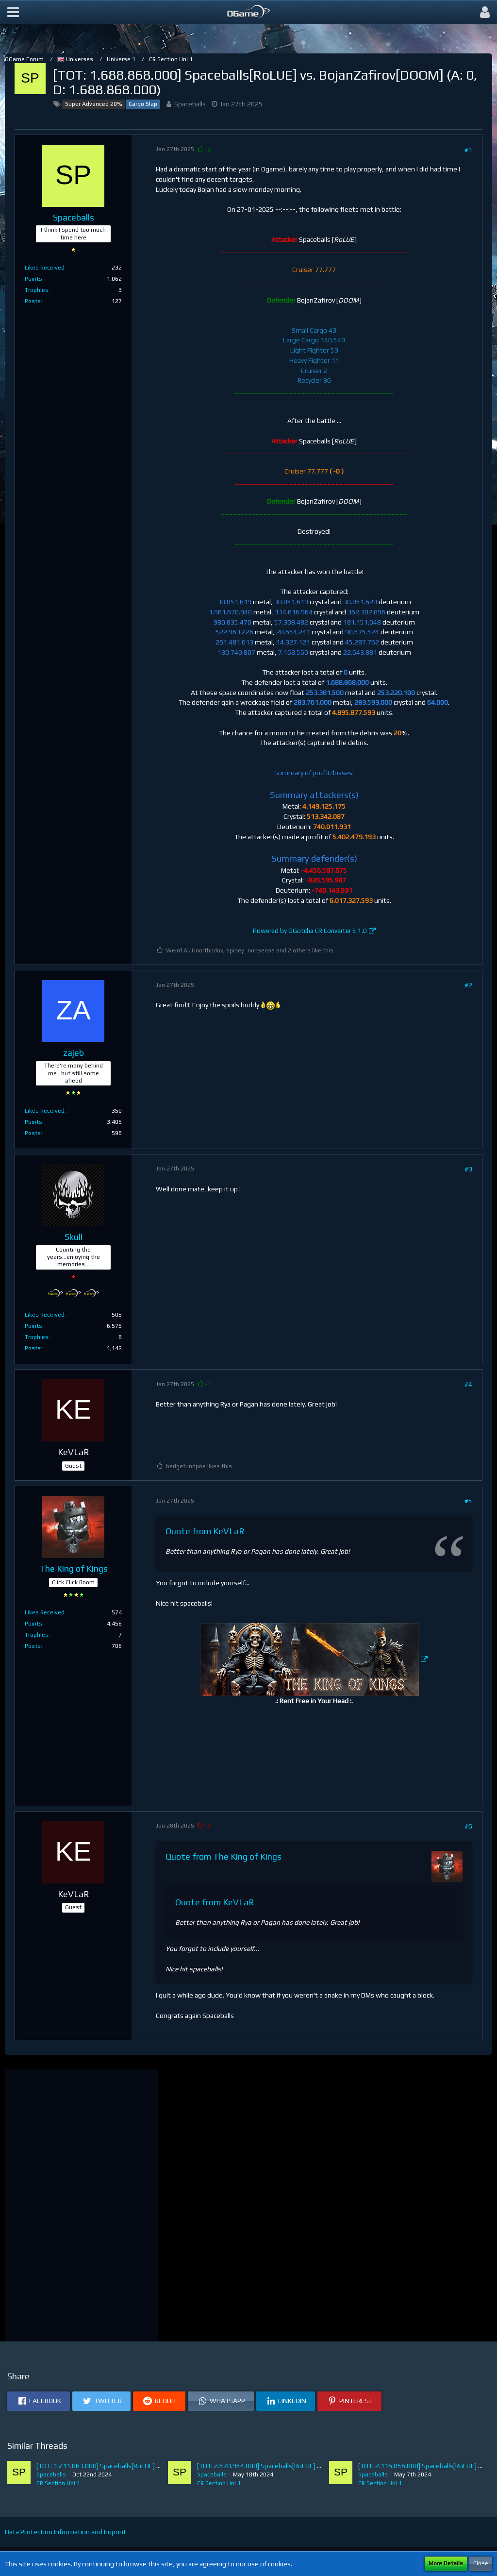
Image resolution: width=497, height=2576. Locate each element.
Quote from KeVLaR (205, 1531)
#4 (468, 1384)
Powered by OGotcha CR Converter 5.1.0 (310, 930)
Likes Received (45, 267)
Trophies (37, 290)
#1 (468, 149)
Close (480, 2563)
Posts (33, 301)
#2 (468, 985)
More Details (446, 2563)
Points (33, 278)
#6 (468, 1826)
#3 (468, 1169)
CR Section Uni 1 (58, 2483)
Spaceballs (190, 104)
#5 (468, 1501)
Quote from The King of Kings (224, 1856)
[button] (13, 12)
